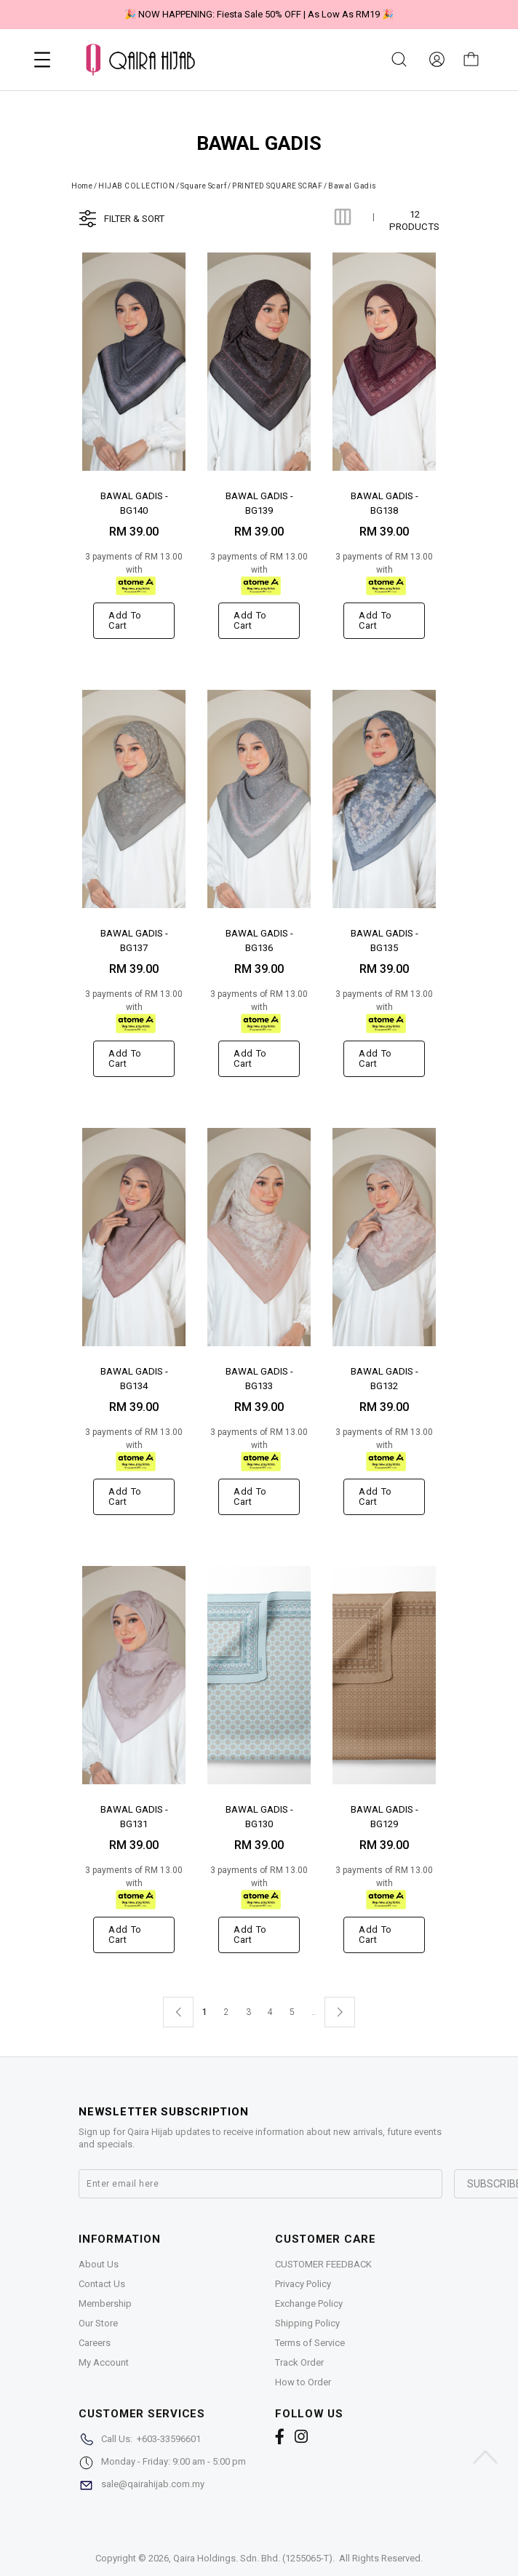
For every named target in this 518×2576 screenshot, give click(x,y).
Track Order (299, 2362)
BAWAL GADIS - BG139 (259, 502)
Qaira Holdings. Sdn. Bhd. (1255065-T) (252, 2558)
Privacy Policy (303, 2283)
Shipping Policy (307, 2323)
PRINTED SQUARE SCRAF (277, 186)
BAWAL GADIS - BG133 (259, 1378)
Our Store (98, 2323)
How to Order (303, 2382)
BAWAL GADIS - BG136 (259, 940)
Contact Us (102, 2283)
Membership (105, 2303)
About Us (99, 2264)
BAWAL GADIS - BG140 (134, 502)
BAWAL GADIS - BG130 (259, 1816)
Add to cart (125, 620)
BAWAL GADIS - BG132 (384, 1378)
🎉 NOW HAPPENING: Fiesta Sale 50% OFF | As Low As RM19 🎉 (259, 14)
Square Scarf (203, 186)
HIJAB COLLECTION (136, 186)
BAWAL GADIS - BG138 (384, 502)
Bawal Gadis (352, 186)
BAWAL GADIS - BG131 (134, 1816)
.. (313, 2009)
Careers (95, 2342)
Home (81, 186)
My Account (104, 2362)
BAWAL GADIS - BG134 (134, 1378)
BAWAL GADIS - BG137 (134, 940)
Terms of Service (310, 2342)
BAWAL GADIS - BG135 (384, 940)
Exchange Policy (309, 2303)
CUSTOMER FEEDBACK (323, 2264)
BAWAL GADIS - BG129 (384, 1816)
